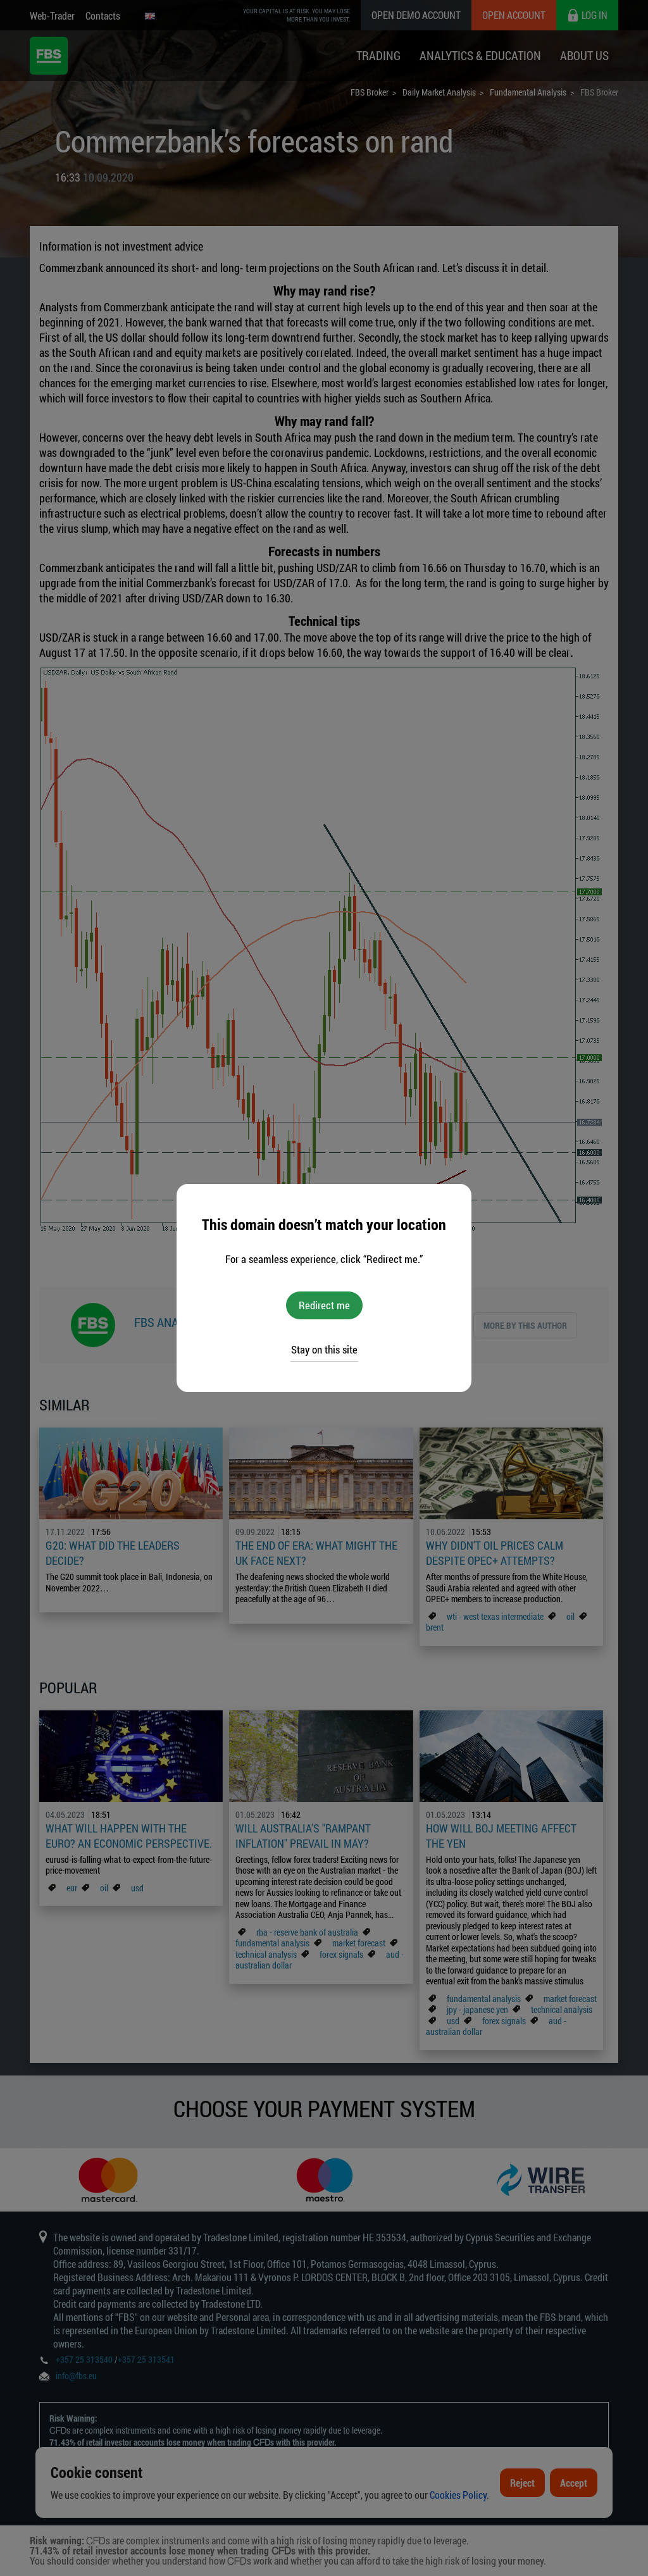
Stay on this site (324, 1349)
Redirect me (324, 1305)
